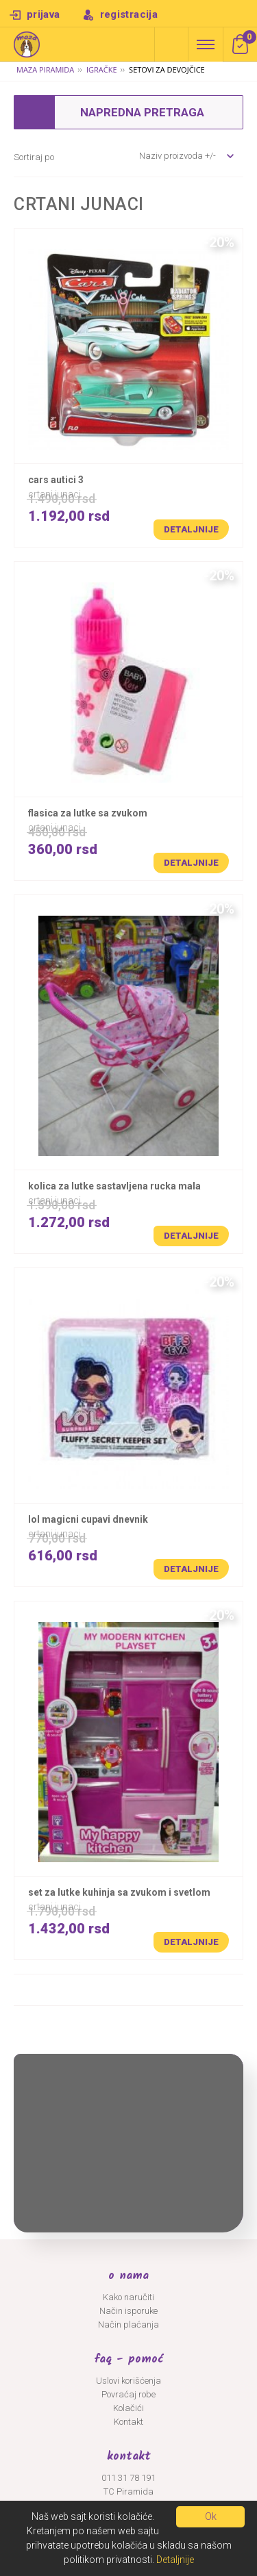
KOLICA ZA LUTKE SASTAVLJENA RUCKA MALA (114, 1186)
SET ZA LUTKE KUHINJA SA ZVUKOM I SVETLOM (119, 1892)
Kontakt (128, 2422)
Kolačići (128, 2408)
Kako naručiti (128, 2297)
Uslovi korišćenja (128, 2380)
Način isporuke (128, 2311)
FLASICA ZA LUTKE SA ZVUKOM (87, 813)
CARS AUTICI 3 (56, 479)
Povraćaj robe (128, 2394)
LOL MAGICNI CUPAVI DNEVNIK (88, 1519)
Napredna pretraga (171, 44)
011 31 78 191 (128, 2478)
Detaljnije (191, 529)
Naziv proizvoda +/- (177, 156)
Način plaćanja (128, 2324)
